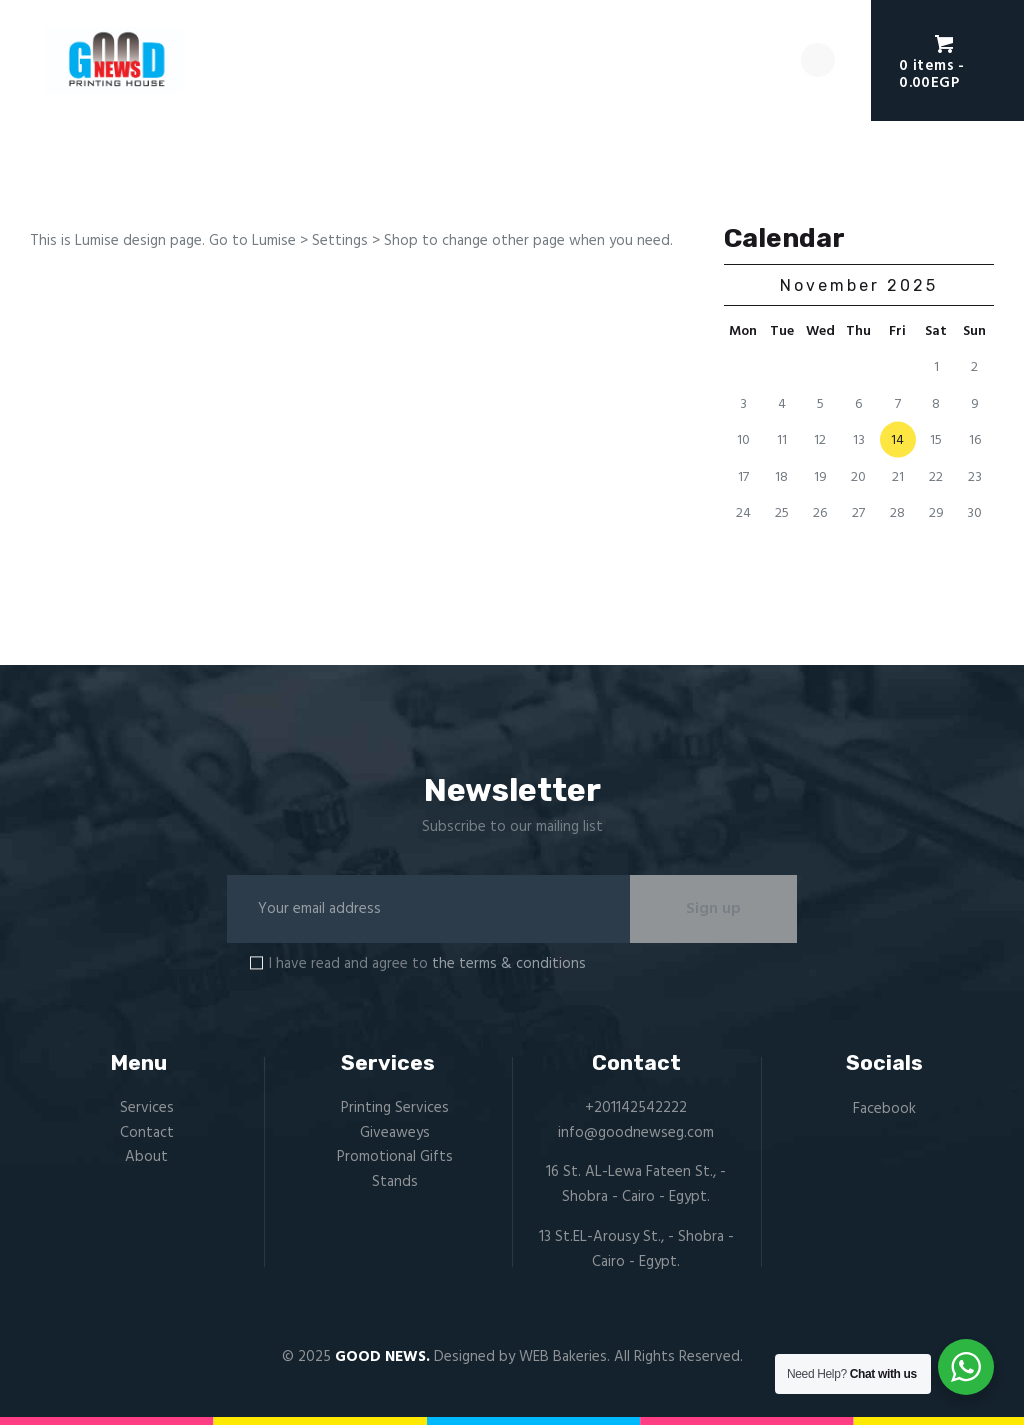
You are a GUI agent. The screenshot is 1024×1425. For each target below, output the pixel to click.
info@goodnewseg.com (636, 1133)
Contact (147, 1133)
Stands (395, 1183)
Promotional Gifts (395, 1158)
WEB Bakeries (563, 1358)
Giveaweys (395, 1133)
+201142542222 (636, 1108)
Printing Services (395, 1108)
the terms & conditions (509, 964)
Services (147, 1108)
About (146, 1158)
